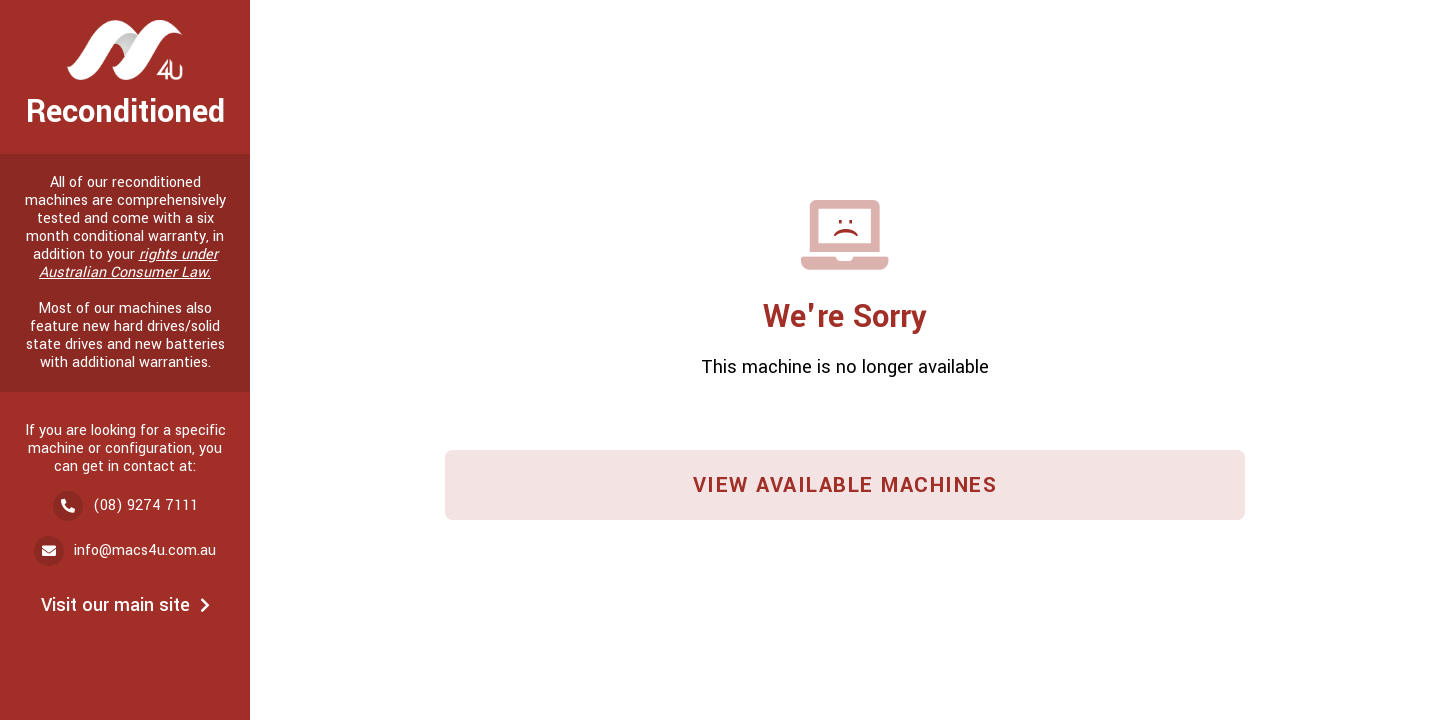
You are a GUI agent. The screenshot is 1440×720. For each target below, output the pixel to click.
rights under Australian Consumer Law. (128, 263)
